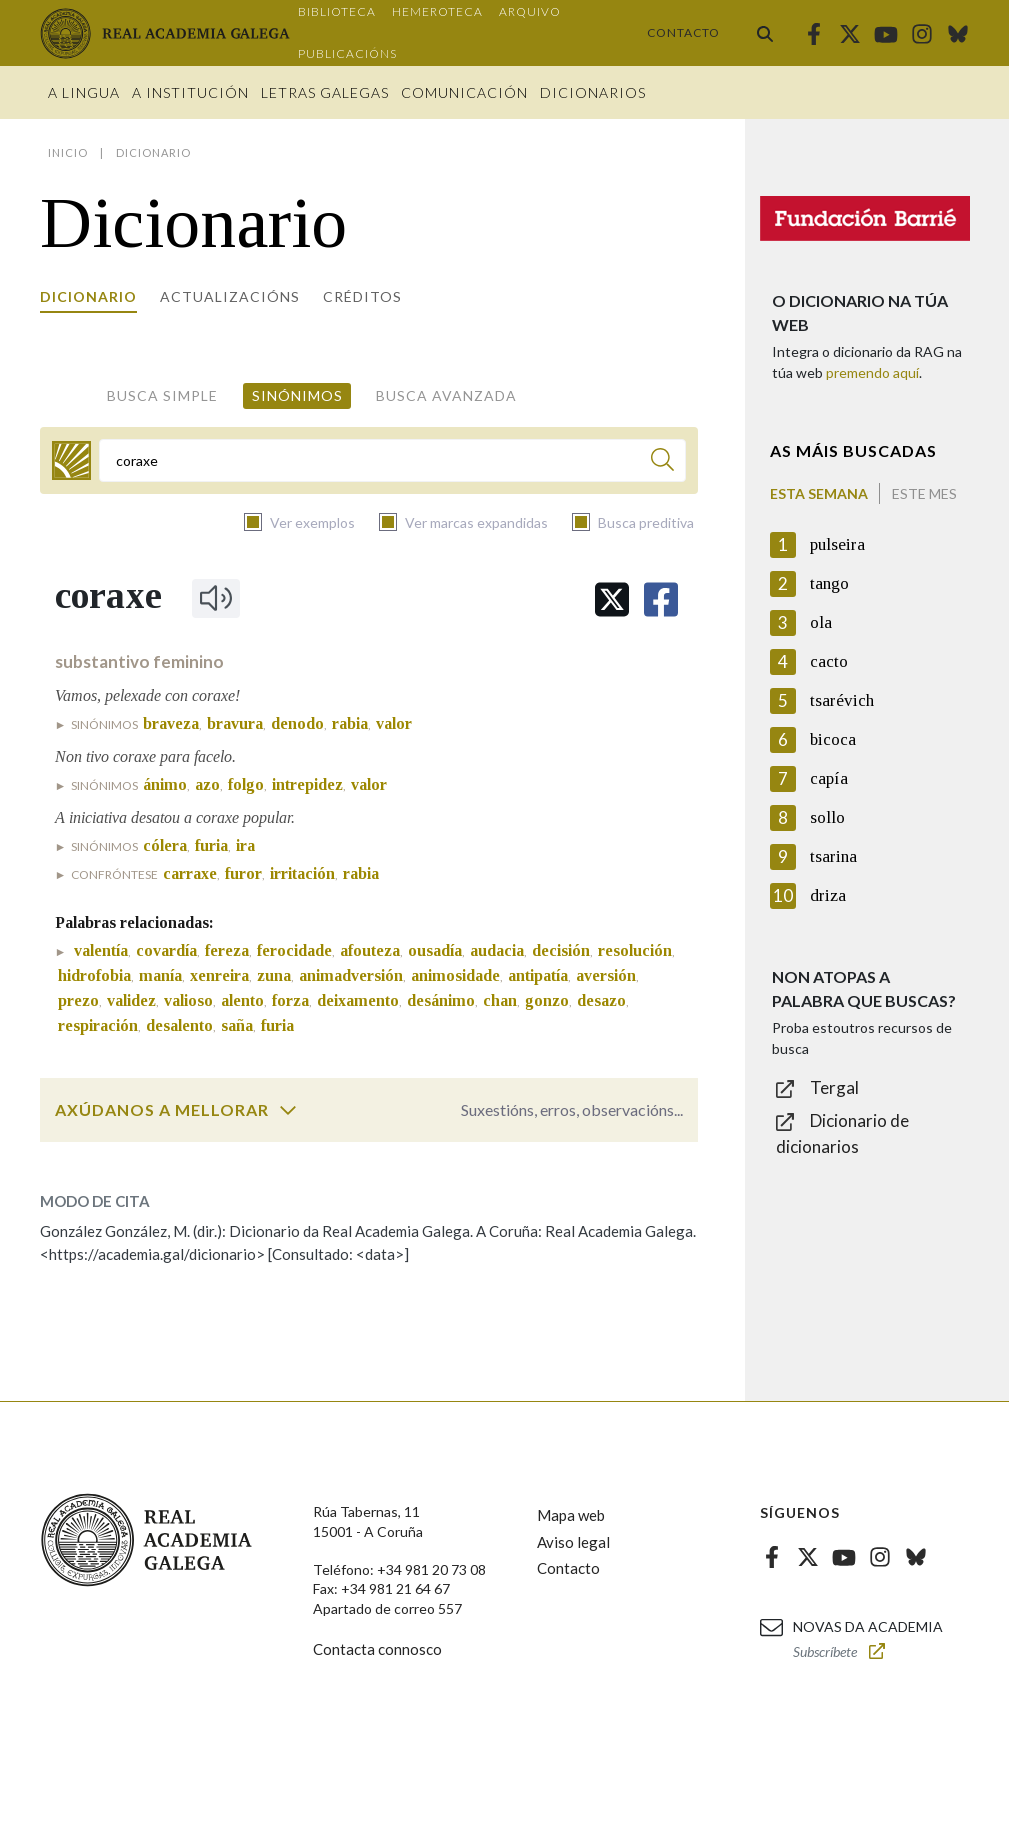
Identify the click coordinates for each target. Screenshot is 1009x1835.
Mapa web (571, 1515)
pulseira (837, 544)
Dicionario (88, 296)
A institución (190, 92)
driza (828, 895)
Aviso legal (573, 1542)
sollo (827, 817)
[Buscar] (662, 462)
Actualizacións (230, 296)
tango (829, 583)
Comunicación (464, 92)
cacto (829, 661)
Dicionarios (593, 92)
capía (829, 778)
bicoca (833, 739)
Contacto (683, 32)
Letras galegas (325, 92)
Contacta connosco (377, 1649)
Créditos (362, 296)
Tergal (834, 1087)
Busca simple (162, 395)
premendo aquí (872, 372)
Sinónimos (297, 395)
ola (821, 622)
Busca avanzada (446, 395)
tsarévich (842, 700)
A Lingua (84, 92)
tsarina (833, 856)
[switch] (288, 1110)
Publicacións (347, 53)
